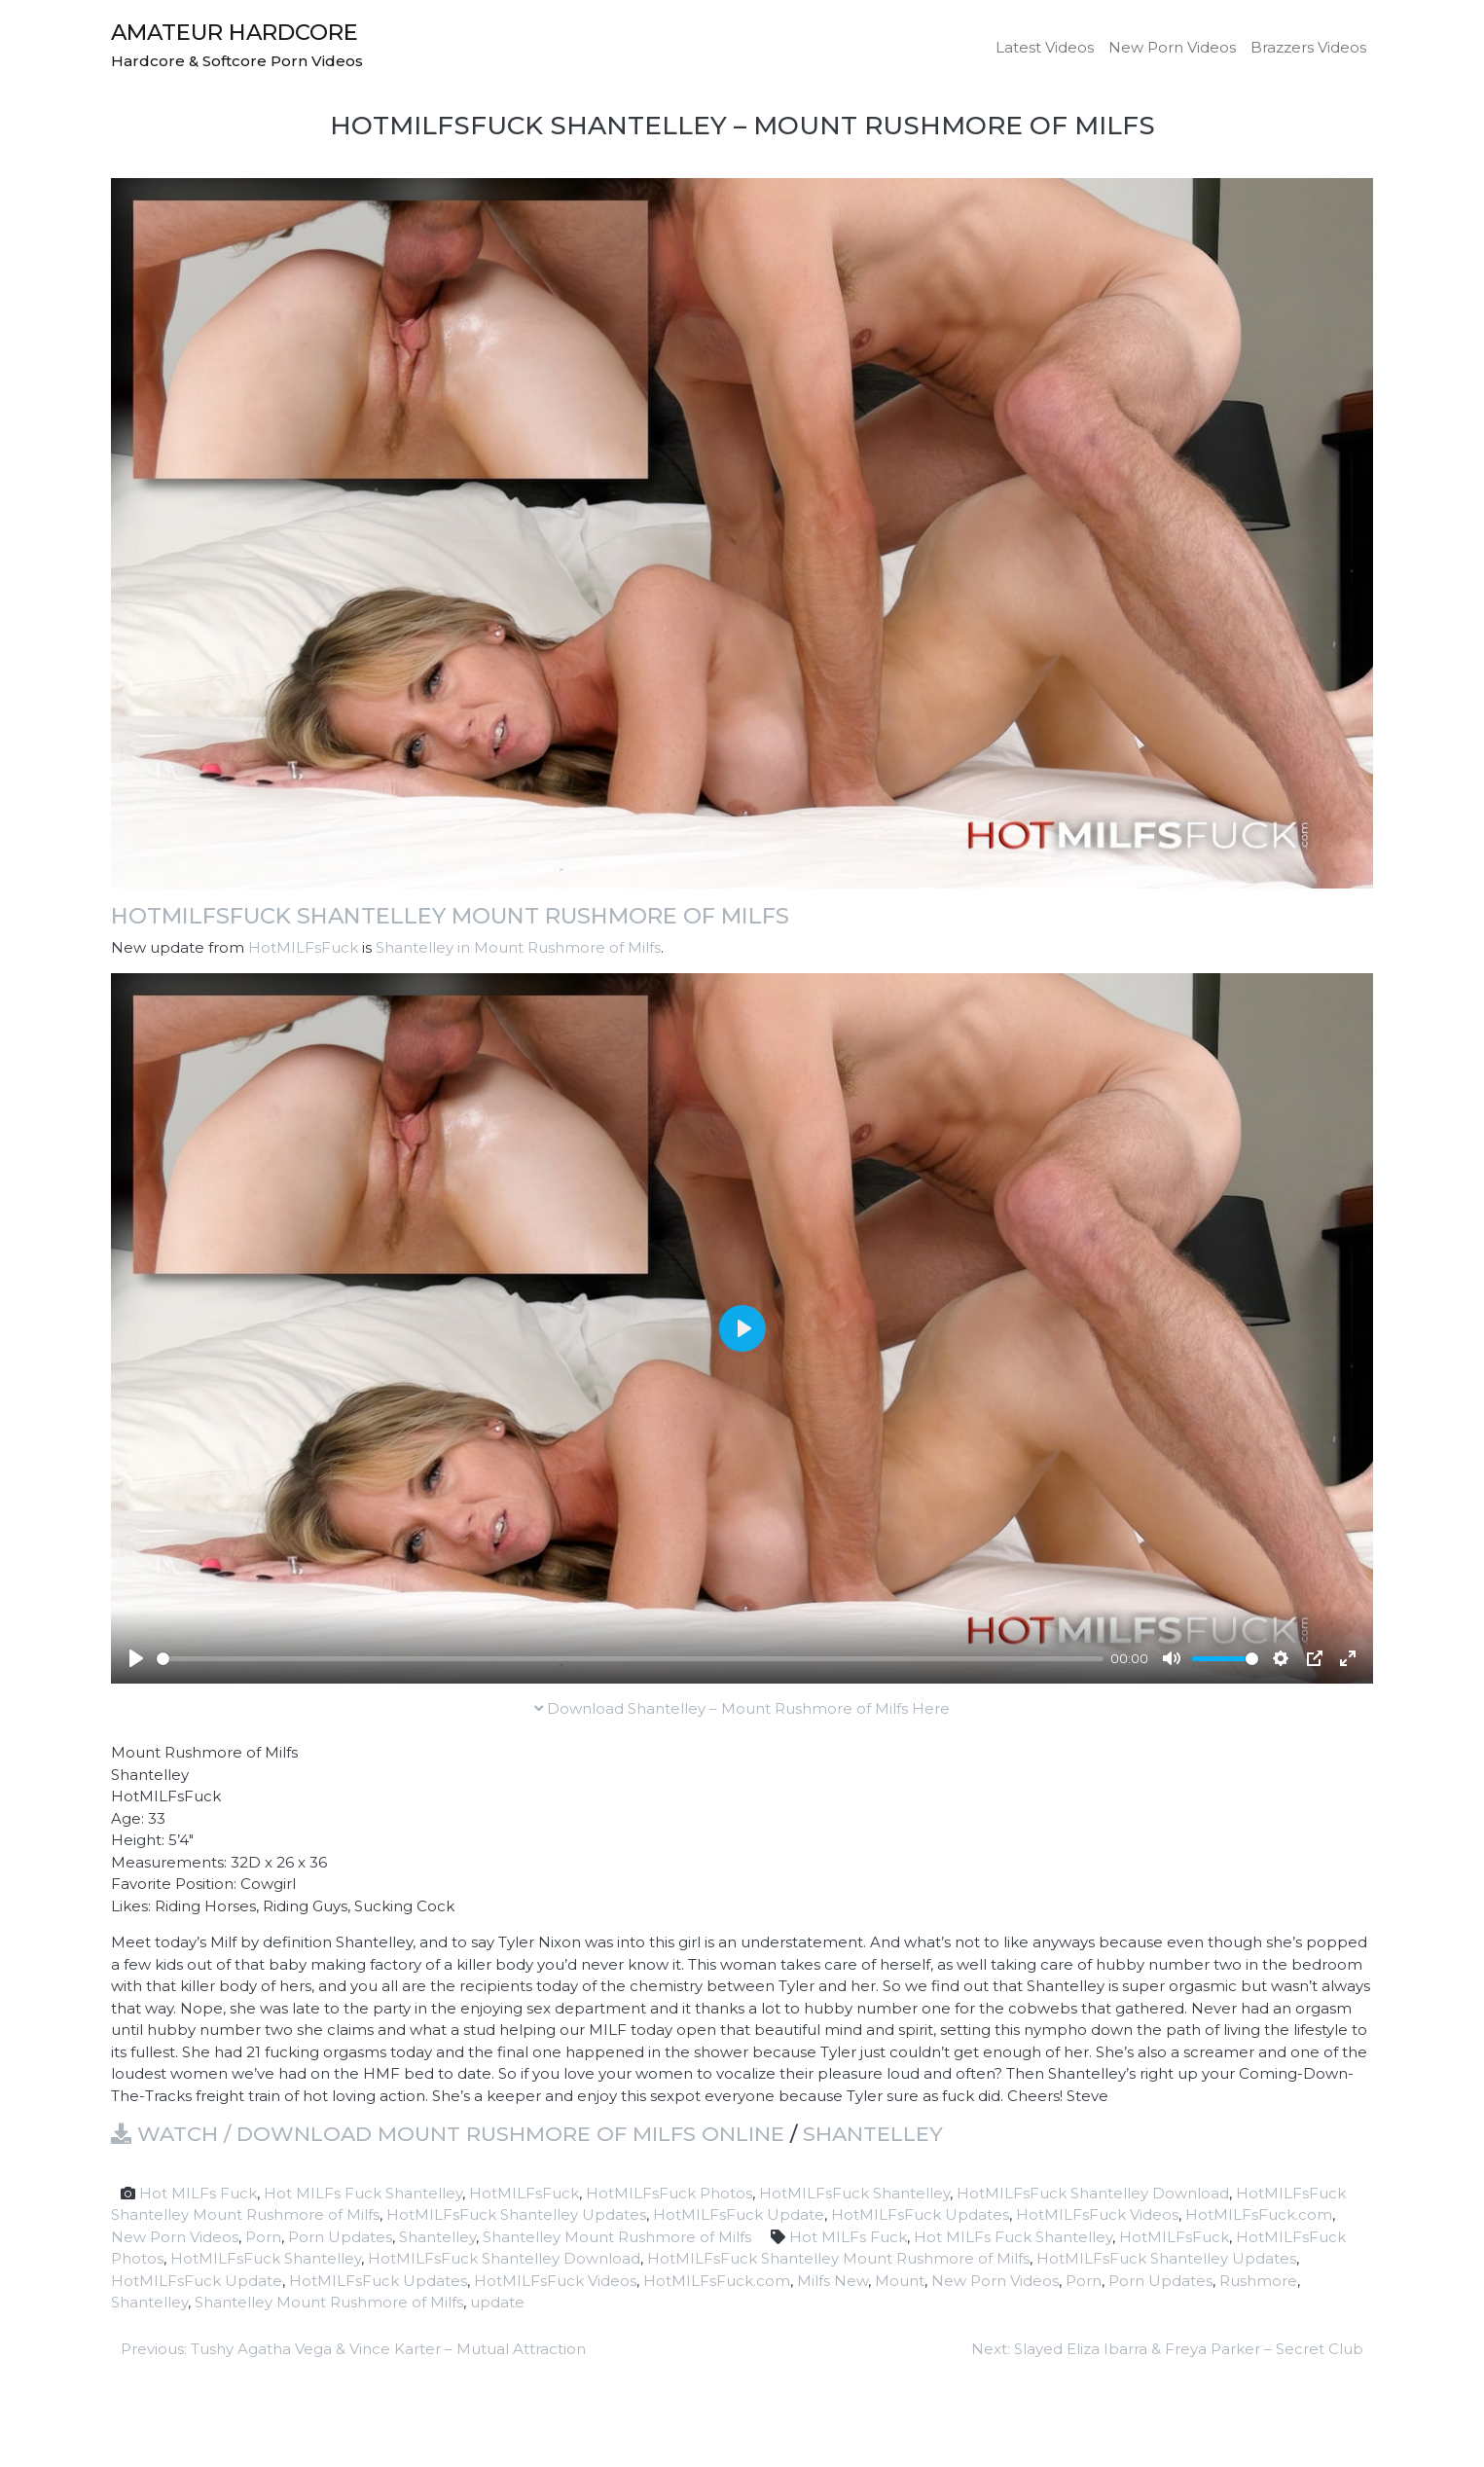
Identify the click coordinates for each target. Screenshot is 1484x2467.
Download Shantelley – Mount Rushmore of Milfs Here (742, 1708)
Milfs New (832, 2280)
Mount (899, 2280)
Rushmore (1258, 2280)
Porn (263, 2237)
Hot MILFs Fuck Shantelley (363, 2193)
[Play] (136, 1658)
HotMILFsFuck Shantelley (854, 2193)
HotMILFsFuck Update (738, 2214)
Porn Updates (340, 2237)
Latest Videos (1044, 47)
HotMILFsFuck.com (1258, 2214)
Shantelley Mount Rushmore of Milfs (617, 2237)
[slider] (630, 1659)
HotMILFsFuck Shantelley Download (1093, 2193)
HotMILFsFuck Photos (669, 2193)
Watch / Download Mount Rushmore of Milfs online (447, 2134)
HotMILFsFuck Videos (1097, 2214)
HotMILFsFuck (303, 947)
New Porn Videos (1172, 47)
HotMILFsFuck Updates (920, 2214)
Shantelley (873, 2134)
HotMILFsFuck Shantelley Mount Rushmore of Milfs (450, 915)
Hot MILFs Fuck (198, 2193)
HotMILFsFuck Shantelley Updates (516, 2214)
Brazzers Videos (1308, 47)
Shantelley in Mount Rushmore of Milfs (518, 947)
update (497, 2302)
